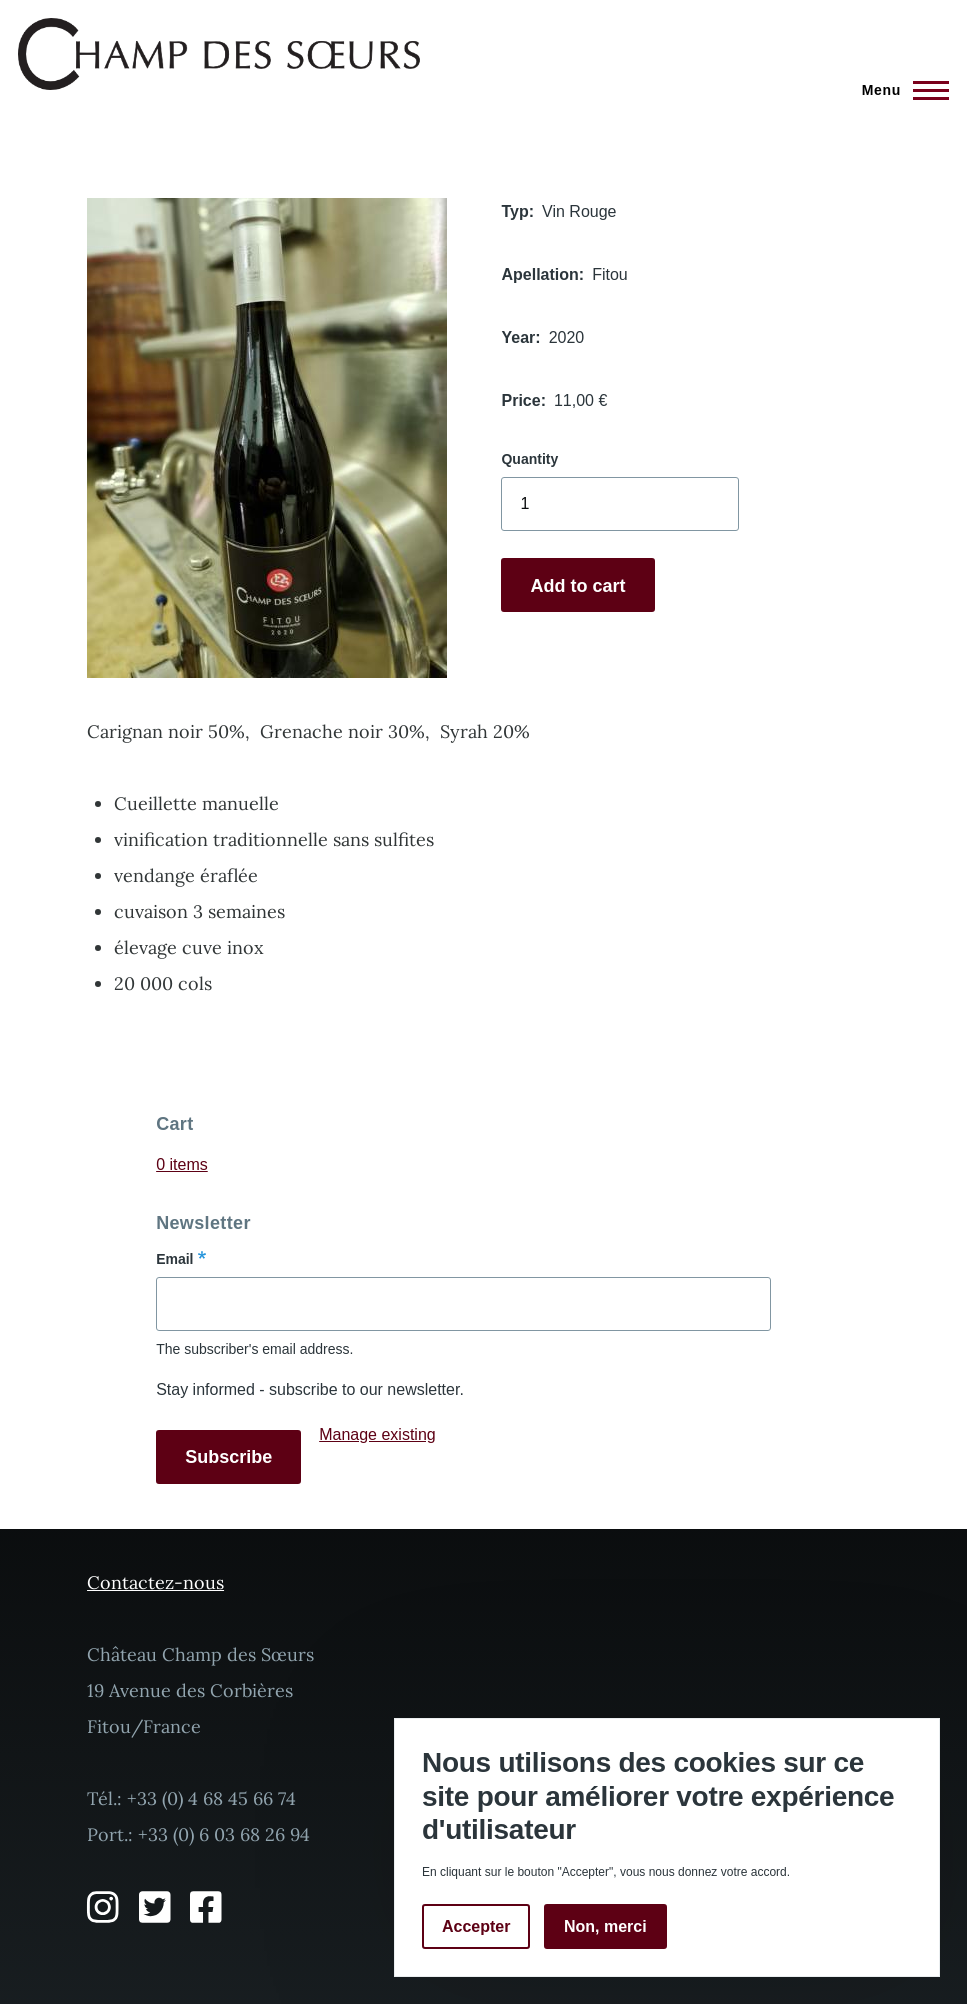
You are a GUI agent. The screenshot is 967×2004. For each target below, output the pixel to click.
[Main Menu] (899, 90)
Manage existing (377, 1434)
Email (174, 1259)
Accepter (476, 1926)
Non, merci (605, 1926)
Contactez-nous (155, 1582)
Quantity (529, 459)
